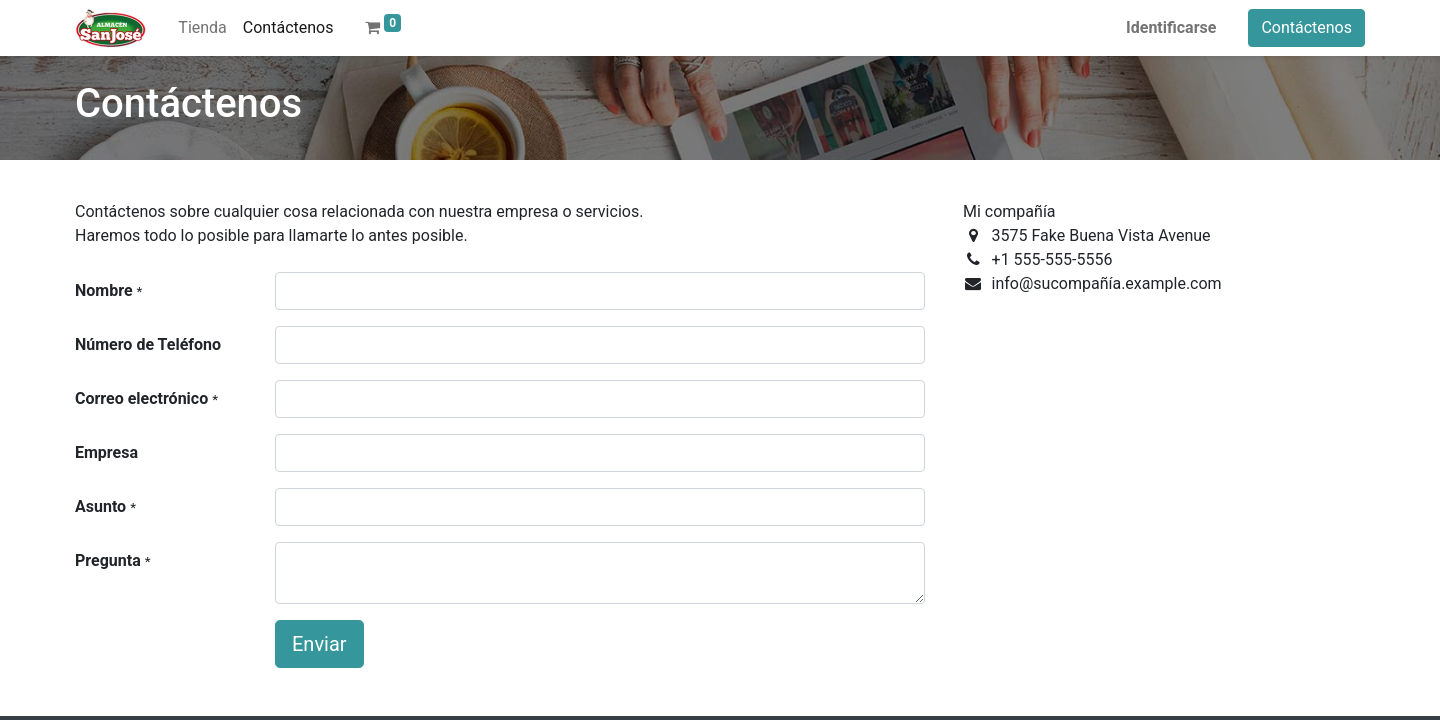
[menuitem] (202, 28)
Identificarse (1171, 27)
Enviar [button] (319, 644)
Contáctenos (1306, 27)
